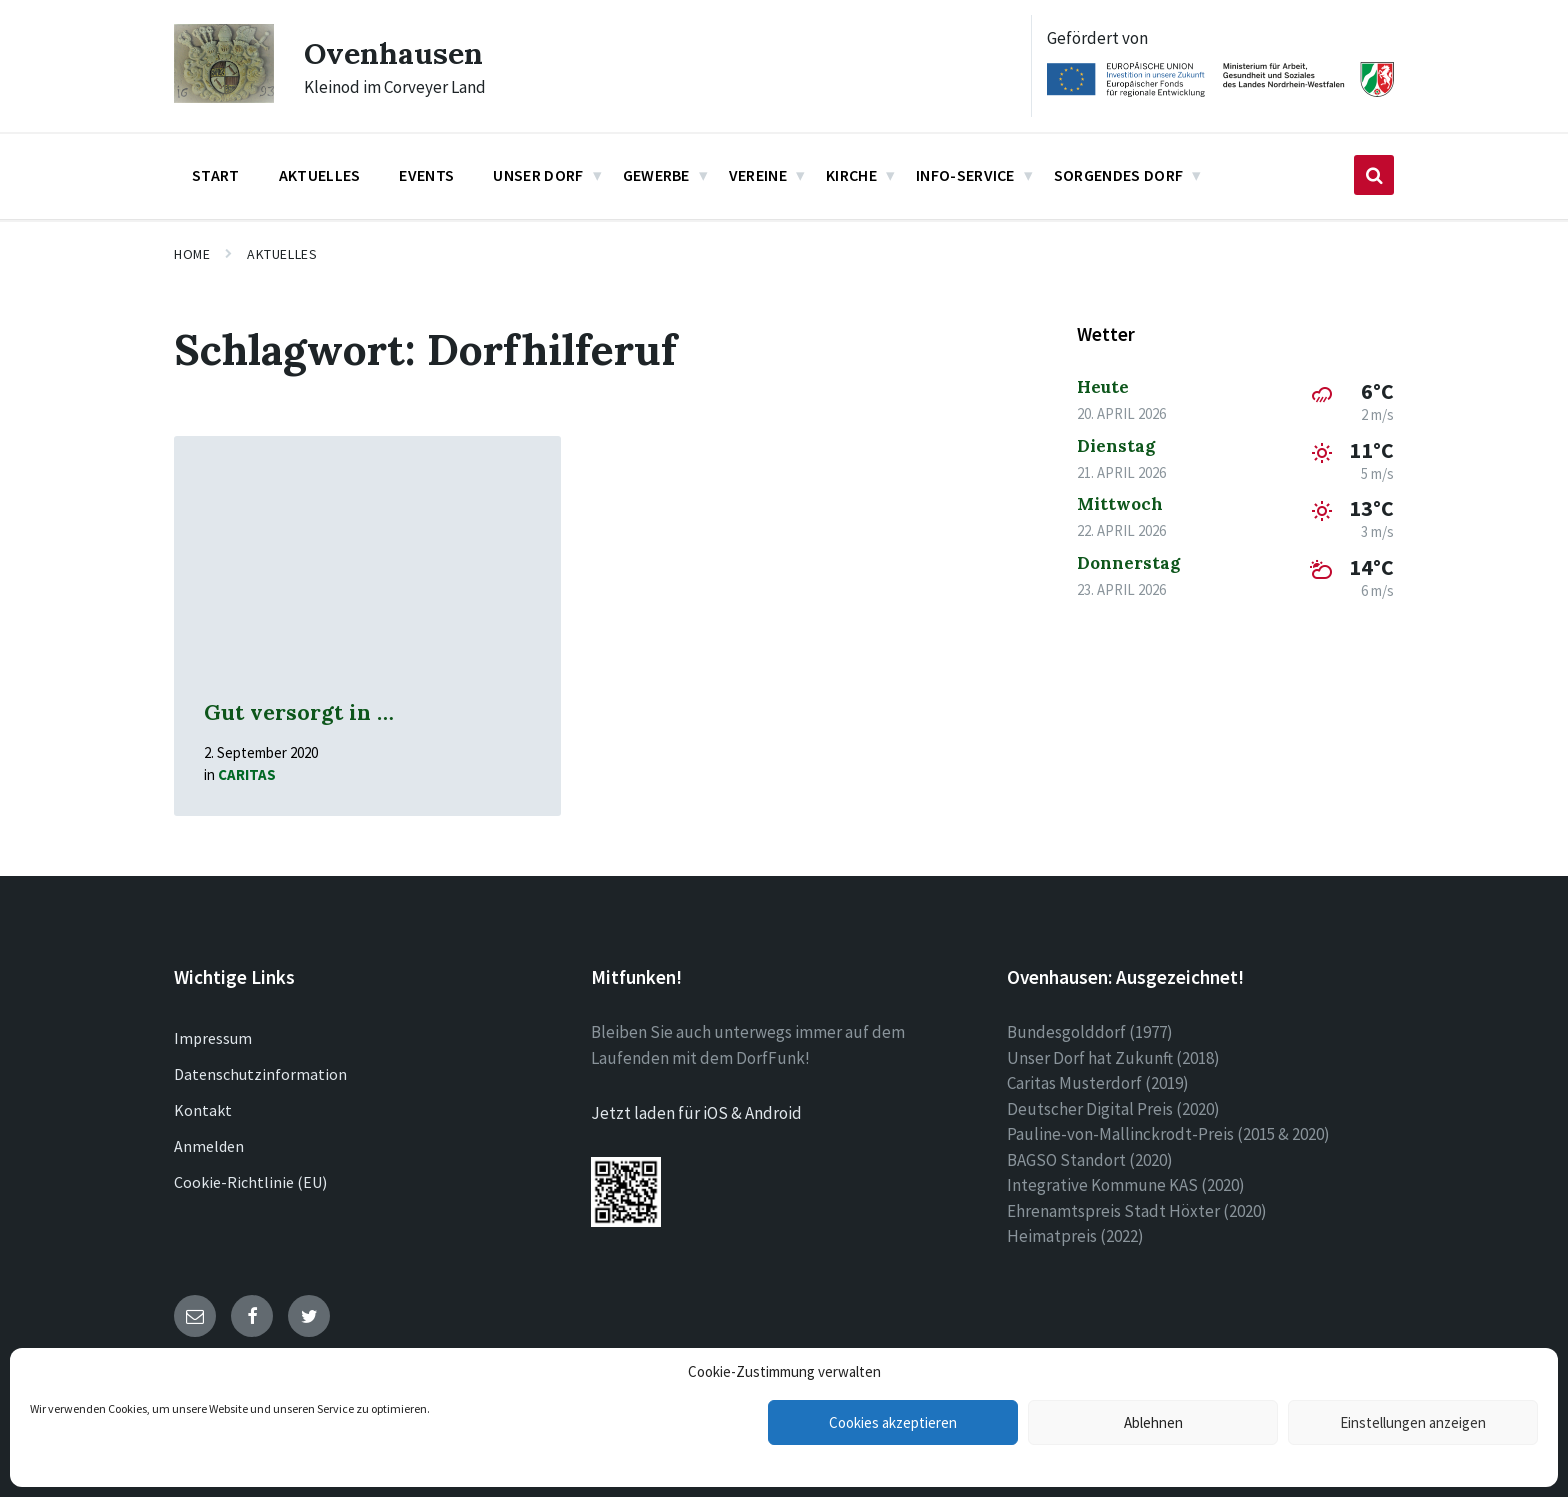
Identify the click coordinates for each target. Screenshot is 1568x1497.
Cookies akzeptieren (893, 1422)
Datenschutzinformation (260, 1074)
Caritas (247, 774)
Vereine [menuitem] (758, 175)
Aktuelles (282, 254)
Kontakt (203, 1110)
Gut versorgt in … (299, 712)
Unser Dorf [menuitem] (538, 175)
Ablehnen (1153, 1422)
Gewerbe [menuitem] (656, 175)
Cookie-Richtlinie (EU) (250, 1182)
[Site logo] (224, 97)
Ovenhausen (393, 53)
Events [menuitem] (426, 175)
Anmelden (209, 1146)
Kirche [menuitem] (851, 175)
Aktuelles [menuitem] (320, 175)
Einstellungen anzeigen (1413, 1422)
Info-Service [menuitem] (965, 175)
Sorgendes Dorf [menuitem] (1118, 175)
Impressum (213, 1038)
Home (192, 254)
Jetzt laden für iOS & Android (696, 1113)
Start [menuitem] (216, 175)
